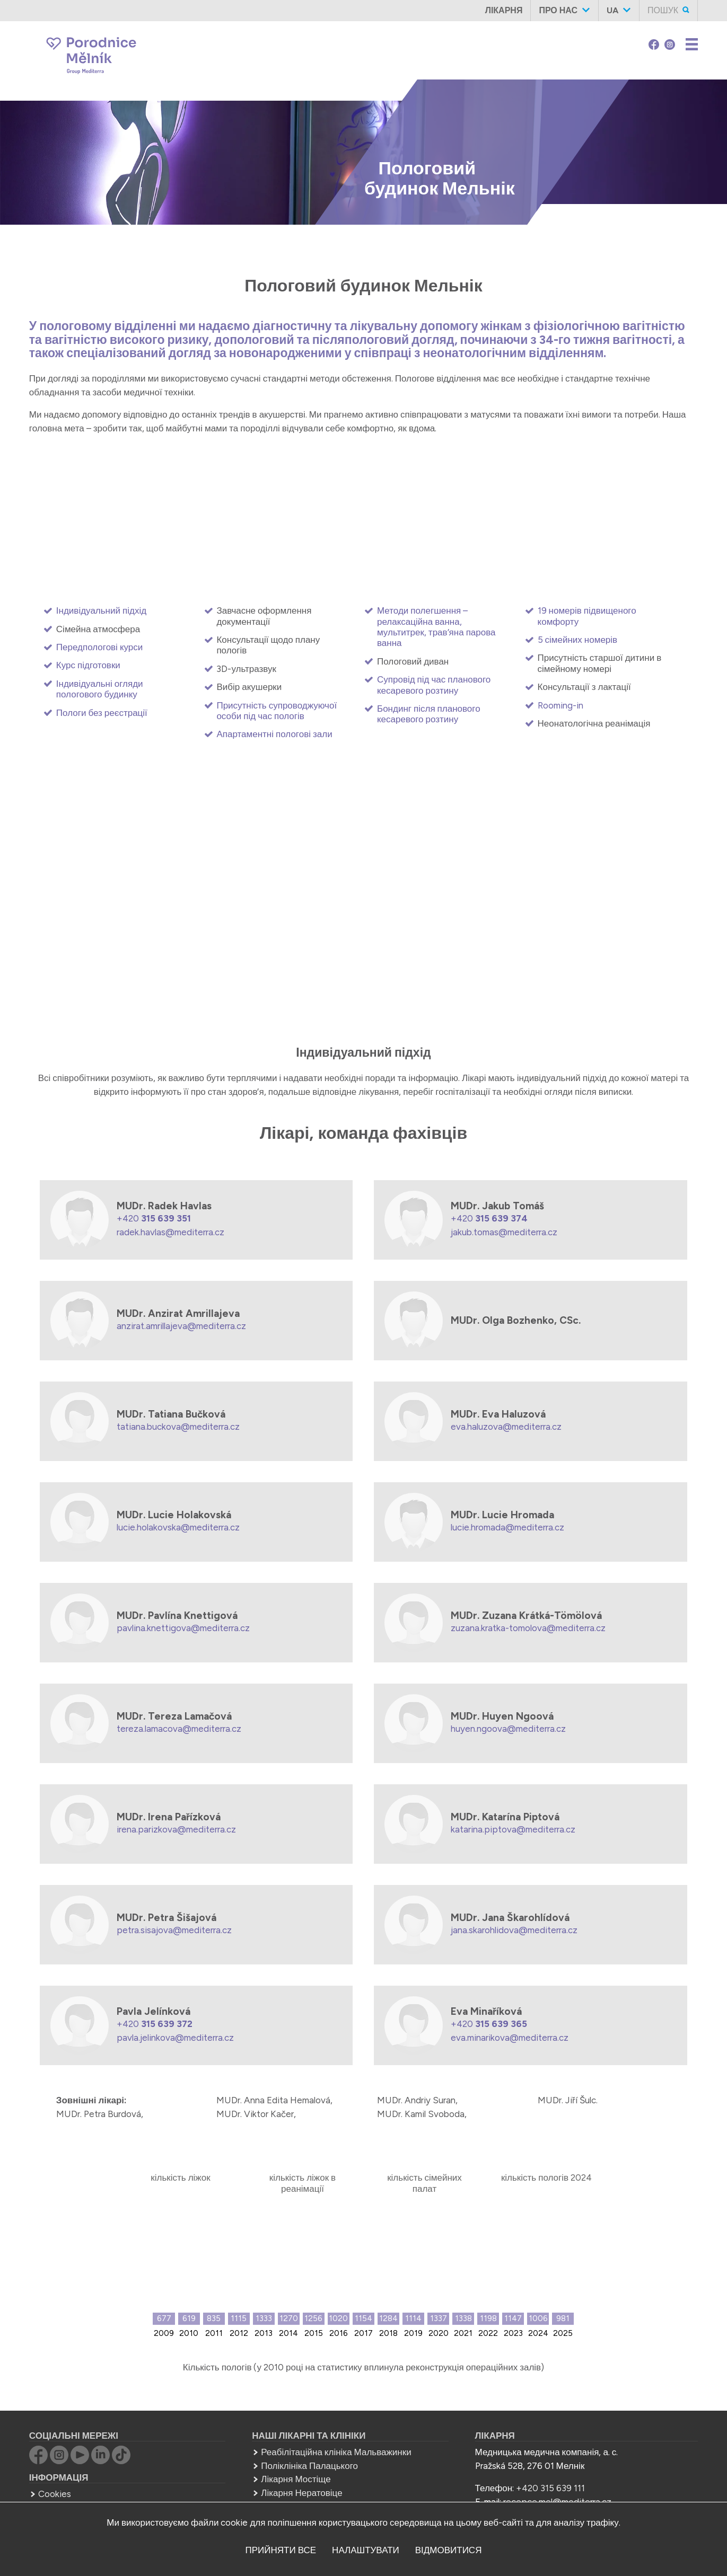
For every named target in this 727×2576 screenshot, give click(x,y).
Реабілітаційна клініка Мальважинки (336, 2452)
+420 (154, 1218)
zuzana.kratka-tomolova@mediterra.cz (528, 1628)
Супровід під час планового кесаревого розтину (433, 684)
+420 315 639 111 (550, 2488)
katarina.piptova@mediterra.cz (513, 1829)
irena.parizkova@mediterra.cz (176, 1829)
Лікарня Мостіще (295, 2479)
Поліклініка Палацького (309, 2465)
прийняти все (281, 2550)
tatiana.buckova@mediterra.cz (178, 1426)
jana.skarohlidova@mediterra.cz (514, 1930)
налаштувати (365, 2550)
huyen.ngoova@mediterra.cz (508, 1728)
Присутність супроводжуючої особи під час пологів (276, 710)
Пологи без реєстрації (101, 712)
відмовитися (448, 2550)
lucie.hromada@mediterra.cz (507, 1527)
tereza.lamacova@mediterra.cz (179, 1728)
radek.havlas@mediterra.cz (170, 1232)
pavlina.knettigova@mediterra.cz (183, 1628)
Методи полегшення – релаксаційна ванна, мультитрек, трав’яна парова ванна (436, 626)
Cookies (54, 2494)
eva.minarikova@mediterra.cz (509, 2037)
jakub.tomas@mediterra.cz (504, 1232)
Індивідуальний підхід (101, 610)
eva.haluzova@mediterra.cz (506, 1426)
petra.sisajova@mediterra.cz (174, 1930)
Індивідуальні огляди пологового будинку (99, 689)
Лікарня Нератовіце (301, 2493)
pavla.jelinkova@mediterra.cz (175, 2037)
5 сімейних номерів (578, 639)
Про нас (558, 10)
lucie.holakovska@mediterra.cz (178, 1527)
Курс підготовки (88, 665)
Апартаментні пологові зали (274, 734)
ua (612, 10)
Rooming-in (560, 705)
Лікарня (504, 10)
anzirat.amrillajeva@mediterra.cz (181, 1326)
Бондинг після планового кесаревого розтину (428, 713)
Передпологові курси (99, 647)
